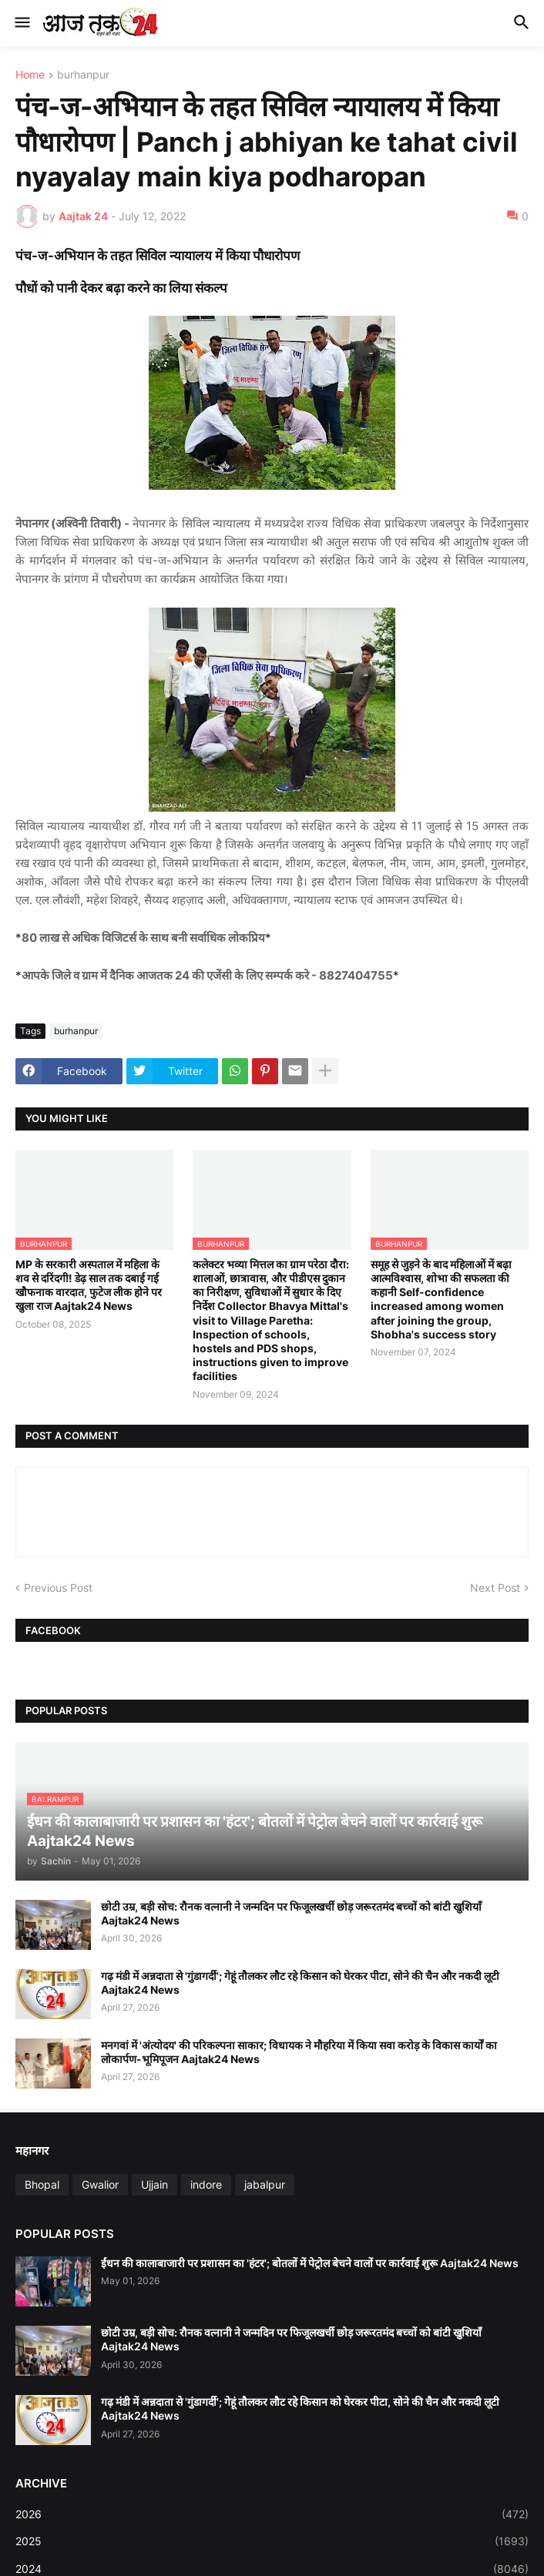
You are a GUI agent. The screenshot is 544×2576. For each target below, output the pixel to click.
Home (30, 75)
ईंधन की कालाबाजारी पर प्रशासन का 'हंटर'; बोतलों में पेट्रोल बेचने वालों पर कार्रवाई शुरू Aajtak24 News (310, 2262)
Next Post (495, 1587)
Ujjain (154, 2184)
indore (206, 2184)
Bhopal (42, 2184)
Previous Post (58, 1587)
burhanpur (83, 75)
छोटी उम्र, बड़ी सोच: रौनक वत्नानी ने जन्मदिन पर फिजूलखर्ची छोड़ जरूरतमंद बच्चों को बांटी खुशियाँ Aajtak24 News (291, 1913)
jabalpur (264, 2184)
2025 (272, 2541)
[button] (21, 23)
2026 (272, 2514)
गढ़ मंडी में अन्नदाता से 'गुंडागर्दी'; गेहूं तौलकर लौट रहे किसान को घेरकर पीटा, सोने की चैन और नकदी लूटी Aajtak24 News (300, 1982)
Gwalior (100, 2184)
